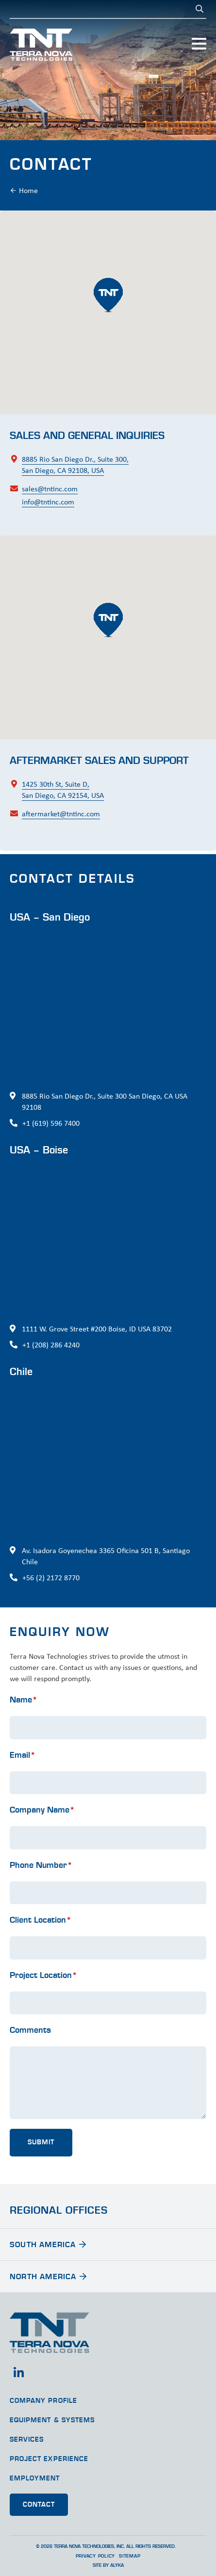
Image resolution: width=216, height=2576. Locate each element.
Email (22, 1783)
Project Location (43, 2003)
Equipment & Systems (52, 2420)
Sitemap (129, 2556)
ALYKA (117, 2565)
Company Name (42, 1838)
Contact (39, 2505)
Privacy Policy (96, 2556)
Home (28, 190)
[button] (108, 295)
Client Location (40, 1948)
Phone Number (41, 1893)
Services (27, 2440)
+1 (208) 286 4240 (51, 1345)
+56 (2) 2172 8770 (51, 1577)
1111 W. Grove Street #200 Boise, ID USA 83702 (97, 1329)
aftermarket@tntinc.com (61, 842)
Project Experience (49, 2459)
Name (23, 1728)
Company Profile (43, 2401)
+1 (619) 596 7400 (51, 1123)
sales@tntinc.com (50, 489)
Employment (35, 2478)
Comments (30, 2058)
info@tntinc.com (48, 502)
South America (43, 2244)
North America (43, 2276)
